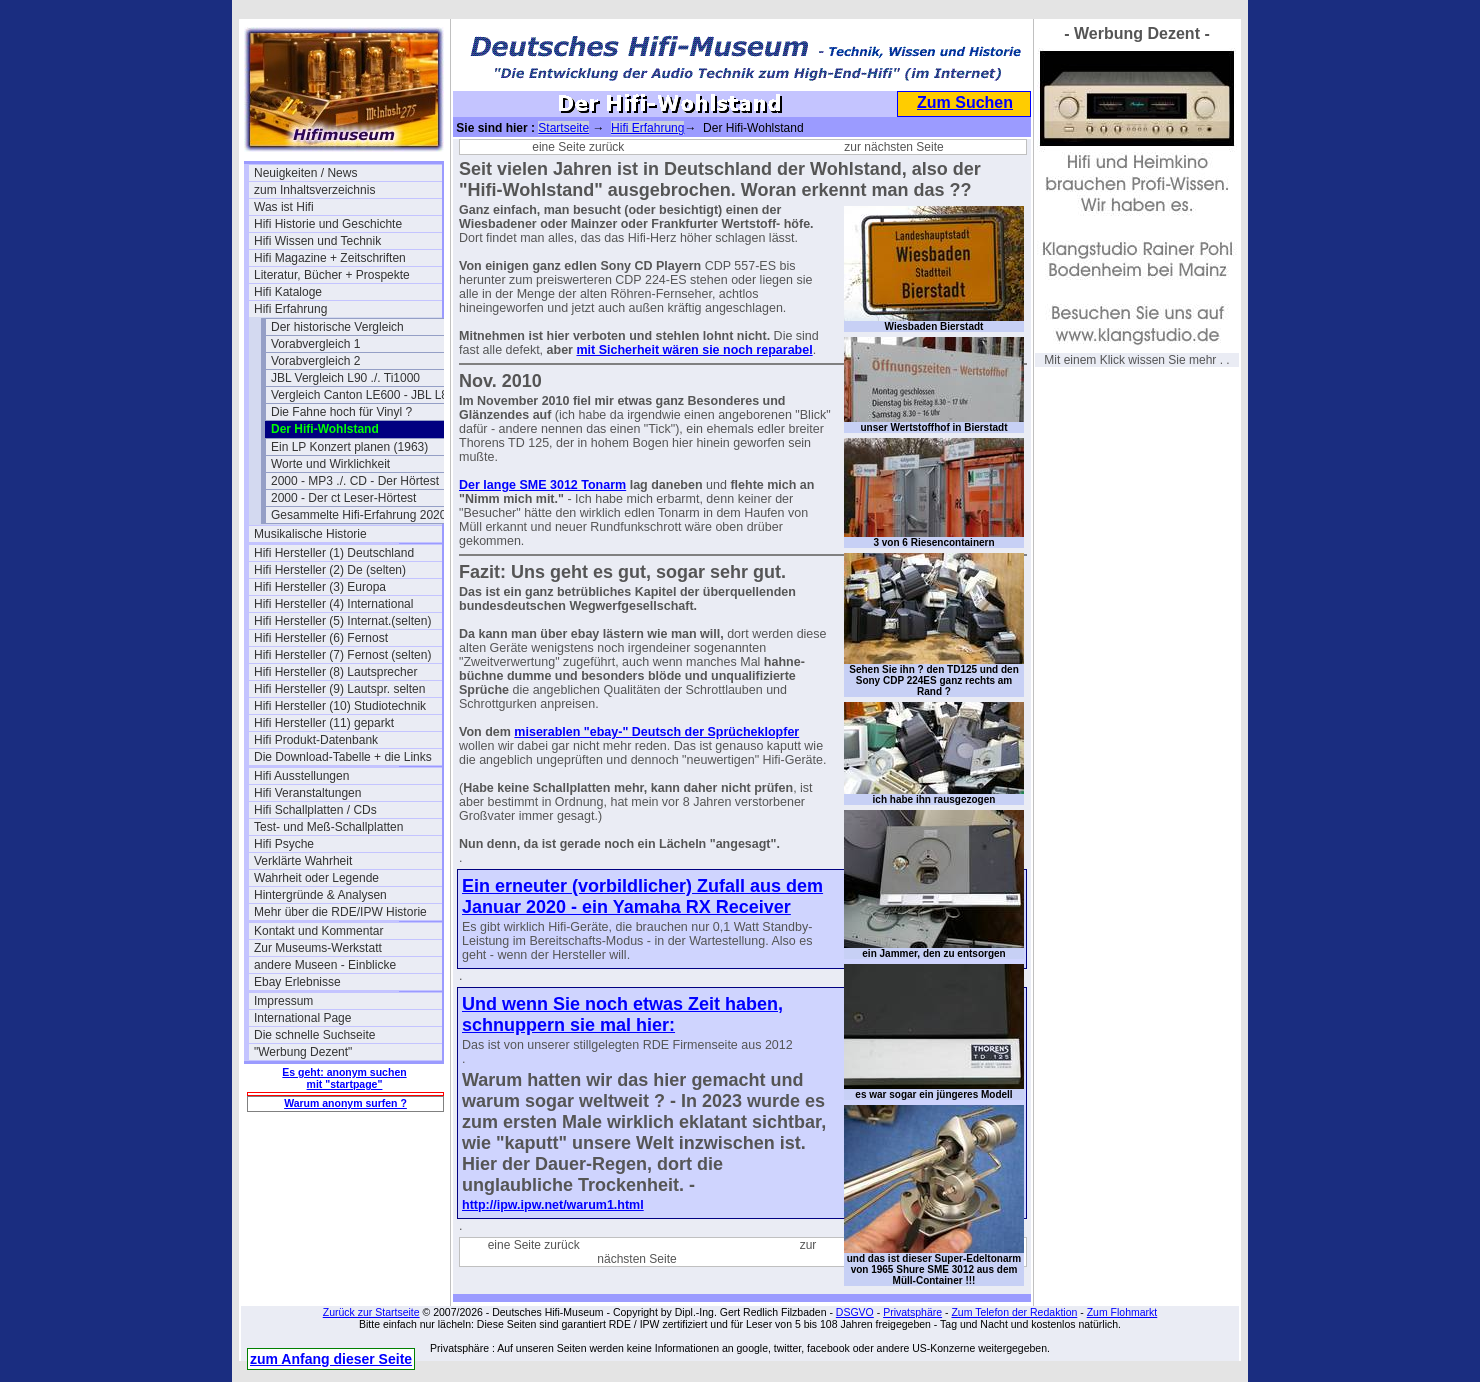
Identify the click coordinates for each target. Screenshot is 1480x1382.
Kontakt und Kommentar (318, 931)
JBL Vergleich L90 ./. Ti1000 (345, 378)
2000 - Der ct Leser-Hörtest (343, 498)
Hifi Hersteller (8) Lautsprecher (335, 672)
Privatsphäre (912, 1312)
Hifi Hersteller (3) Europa (320, 587)
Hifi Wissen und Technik (317, 241)
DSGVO (855, 1312)
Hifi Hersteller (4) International (333, 604)
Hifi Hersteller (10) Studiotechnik (340, 706)
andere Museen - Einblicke (325, 965)
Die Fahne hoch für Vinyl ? (341, 412)
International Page (302, 1018)
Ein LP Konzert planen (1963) (349, 447)
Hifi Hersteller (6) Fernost (321, 638)
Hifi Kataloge (288, 292)
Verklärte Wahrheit (303, 861)
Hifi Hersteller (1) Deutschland (334, 553)
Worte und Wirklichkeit (330, 464)
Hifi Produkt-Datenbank (316, 740)
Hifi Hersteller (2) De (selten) (330, 570)
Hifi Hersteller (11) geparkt (324, 723)
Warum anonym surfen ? (345, 1103)
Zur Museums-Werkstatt (318, 948)
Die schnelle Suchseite (314, 1035)
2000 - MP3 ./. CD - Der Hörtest (355, 481)
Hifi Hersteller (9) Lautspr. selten (339, 689)
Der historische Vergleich (337, 327)
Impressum (283, 1001)
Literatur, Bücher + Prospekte (332, 275)
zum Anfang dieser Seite (331, 1359)
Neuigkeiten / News (305, 173)
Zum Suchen (965, 102)
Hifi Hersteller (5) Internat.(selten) (342, 621)
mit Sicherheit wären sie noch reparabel (694, 350)
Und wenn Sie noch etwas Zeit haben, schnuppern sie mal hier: (622, 1014)
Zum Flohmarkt (1122, 1312)
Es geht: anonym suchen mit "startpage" (344, 1078)
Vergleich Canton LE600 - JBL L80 (363, 395)
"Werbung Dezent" (303, 1052)
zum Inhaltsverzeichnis (314, 190)
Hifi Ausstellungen (301, 776)
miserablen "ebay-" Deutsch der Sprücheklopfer (656, 732)
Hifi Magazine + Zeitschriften (330, 258)
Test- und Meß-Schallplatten (328, 827)
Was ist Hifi (284, 207)
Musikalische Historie (310, 534)
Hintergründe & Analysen (320, 895)
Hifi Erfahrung (290, 309)
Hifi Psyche (284, 844)
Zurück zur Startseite (371, 1312)
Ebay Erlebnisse (297, 982)
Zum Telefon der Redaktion (1014, 1312)
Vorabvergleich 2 (315, 361)
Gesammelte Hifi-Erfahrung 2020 (358, 515)
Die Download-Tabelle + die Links (343, 757)
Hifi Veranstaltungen (307, 793)
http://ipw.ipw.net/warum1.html (553, 1205)
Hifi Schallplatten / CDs (315, 810)
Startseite (563, 128)
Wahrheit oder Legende (316, 878)
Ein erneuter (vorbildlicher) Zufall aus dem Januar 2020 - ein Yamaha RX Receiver (642, 896)
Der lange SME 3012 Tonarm (542, 485)
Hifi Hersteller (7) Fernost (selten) (342, 655)
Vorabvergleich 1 (315, 344)
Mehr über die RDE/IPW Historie (340, 912)
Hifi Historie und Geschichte (328, 224)
